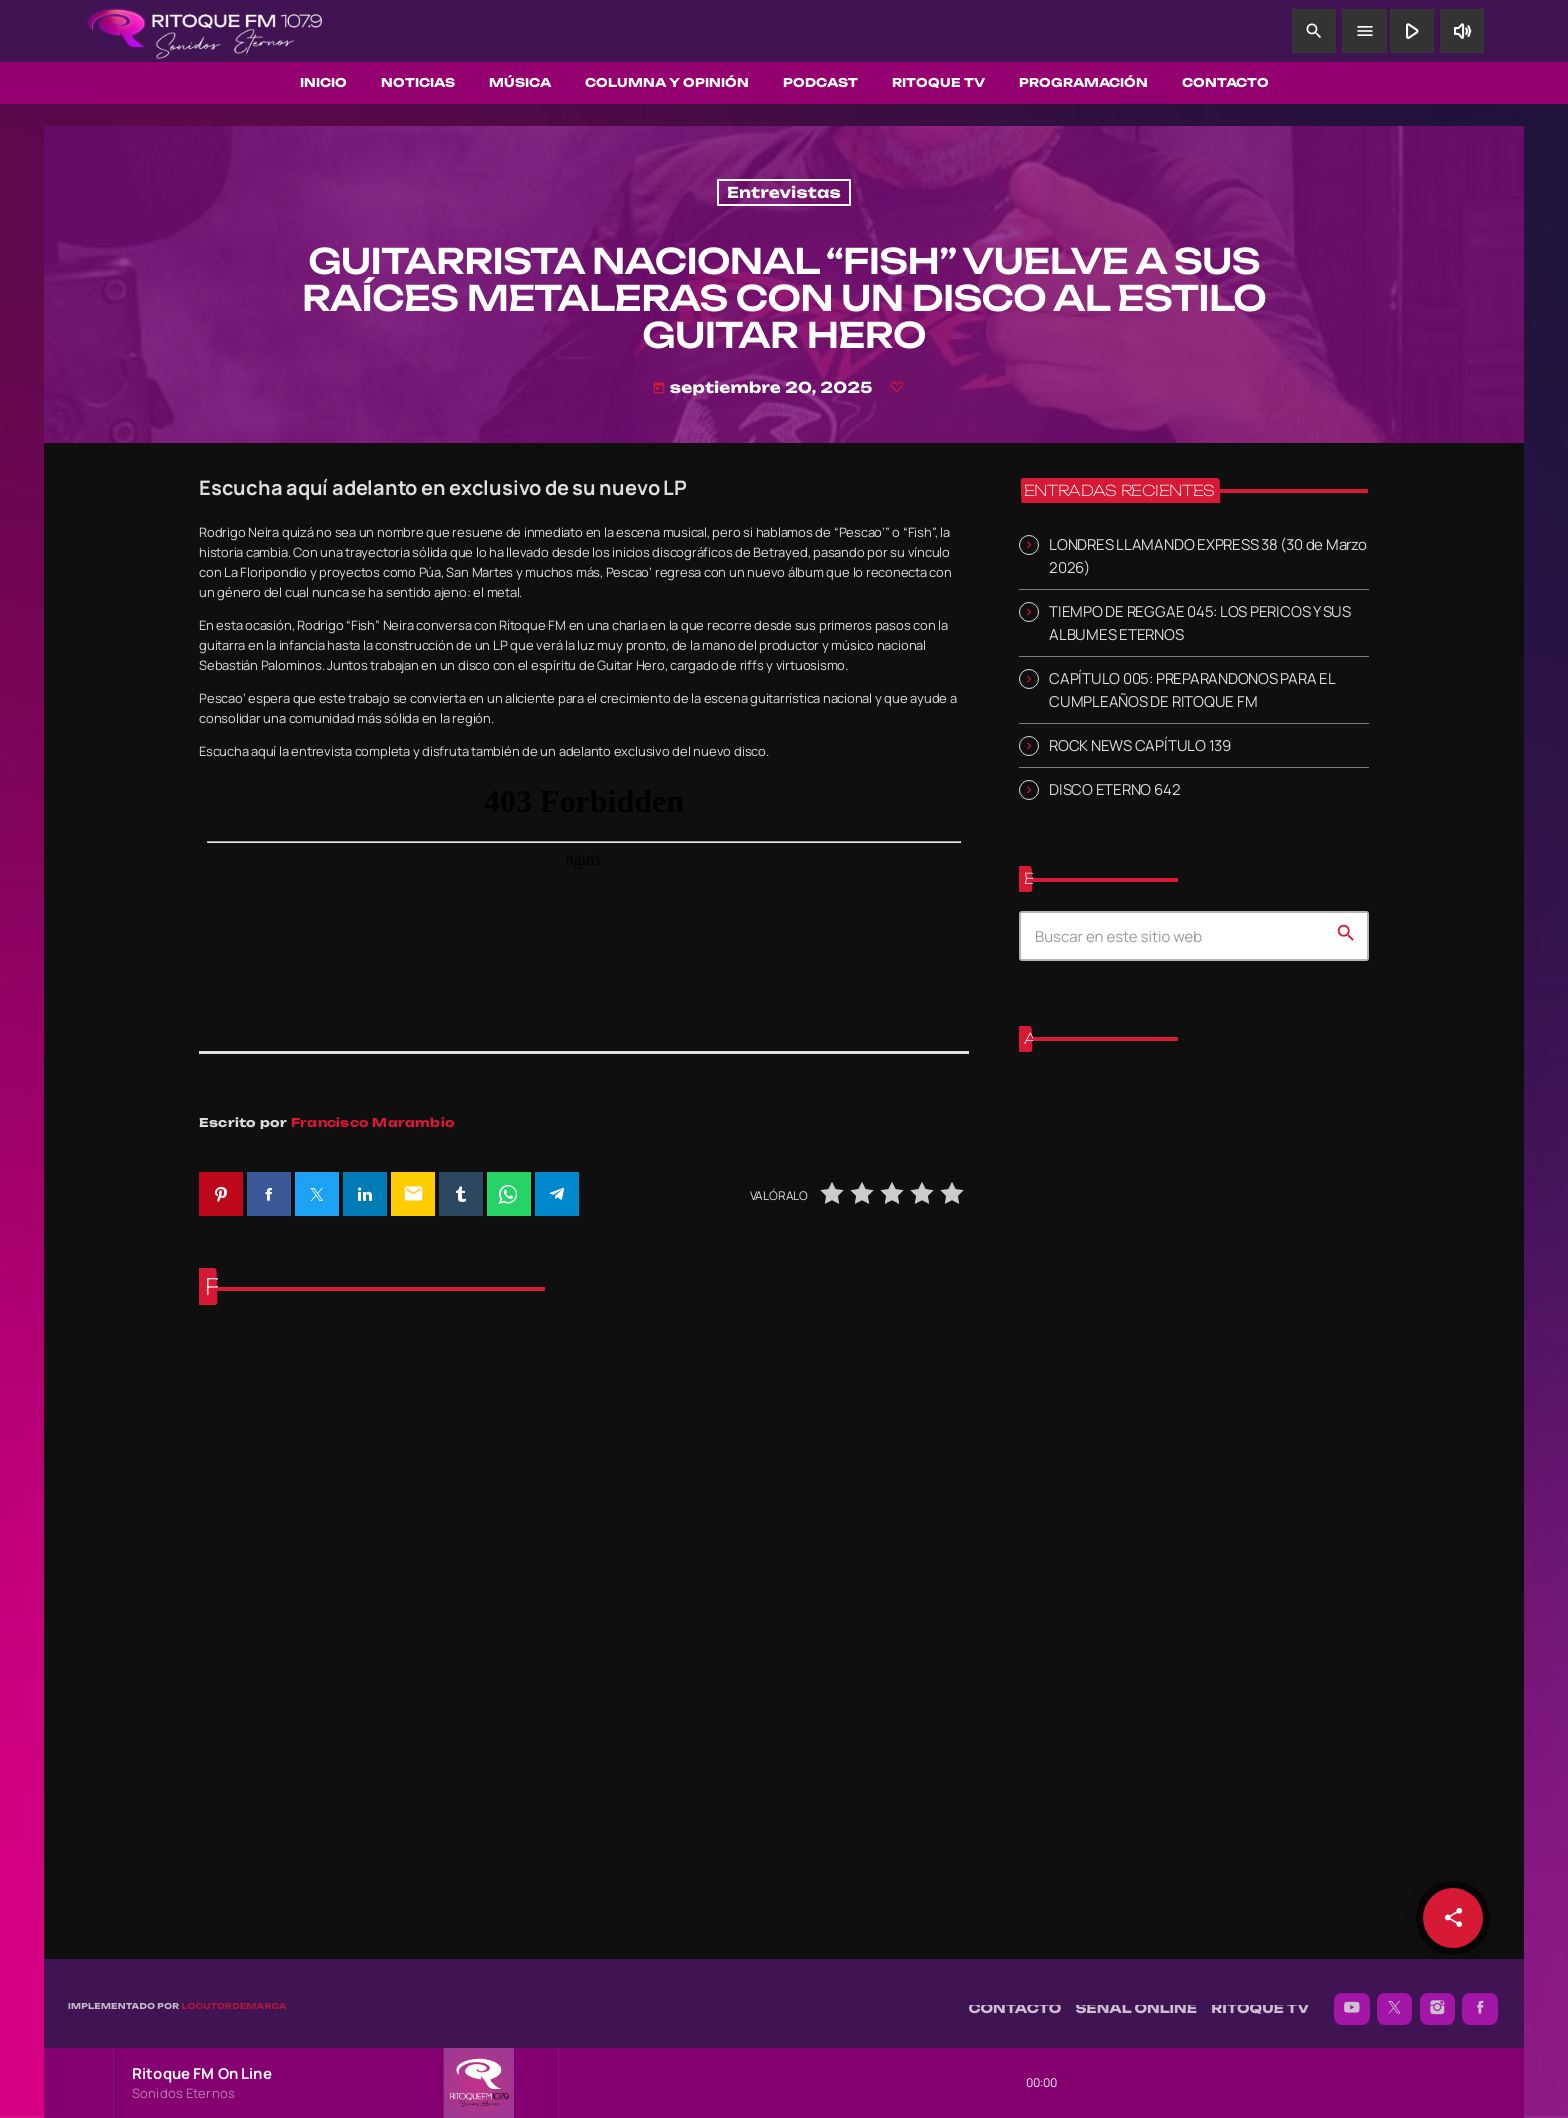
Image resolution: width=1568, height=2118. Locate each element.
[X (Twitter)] (1395, 1999)
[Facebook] (1480, 1999)
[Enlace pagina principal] (205, 31)
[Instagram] (1438, 1999)
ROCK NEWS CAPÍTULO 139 (1140, 745)
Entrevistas (784, 192)
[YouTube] (1352, 1999)
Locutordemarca (233, 1996)
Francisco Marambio (373, 1122)
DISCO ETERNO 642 (1114, 789)
